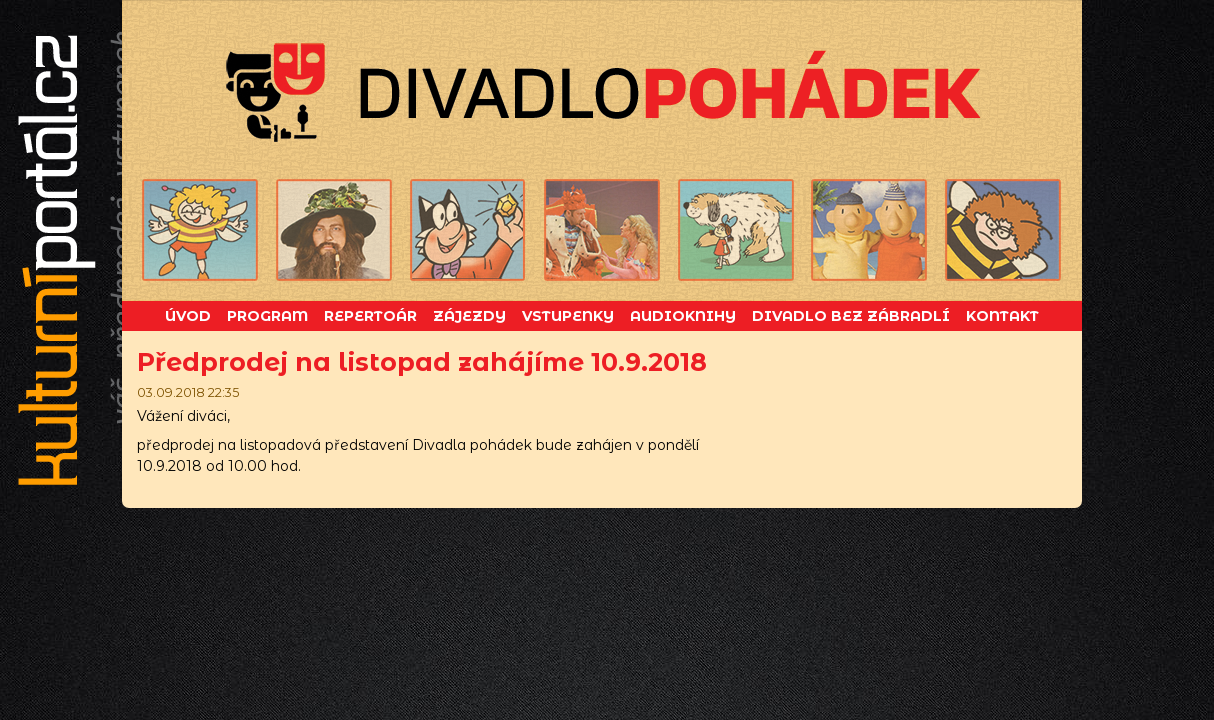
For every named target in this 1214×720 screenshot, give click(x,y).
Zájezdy (469, 316)
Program (267, 316)
